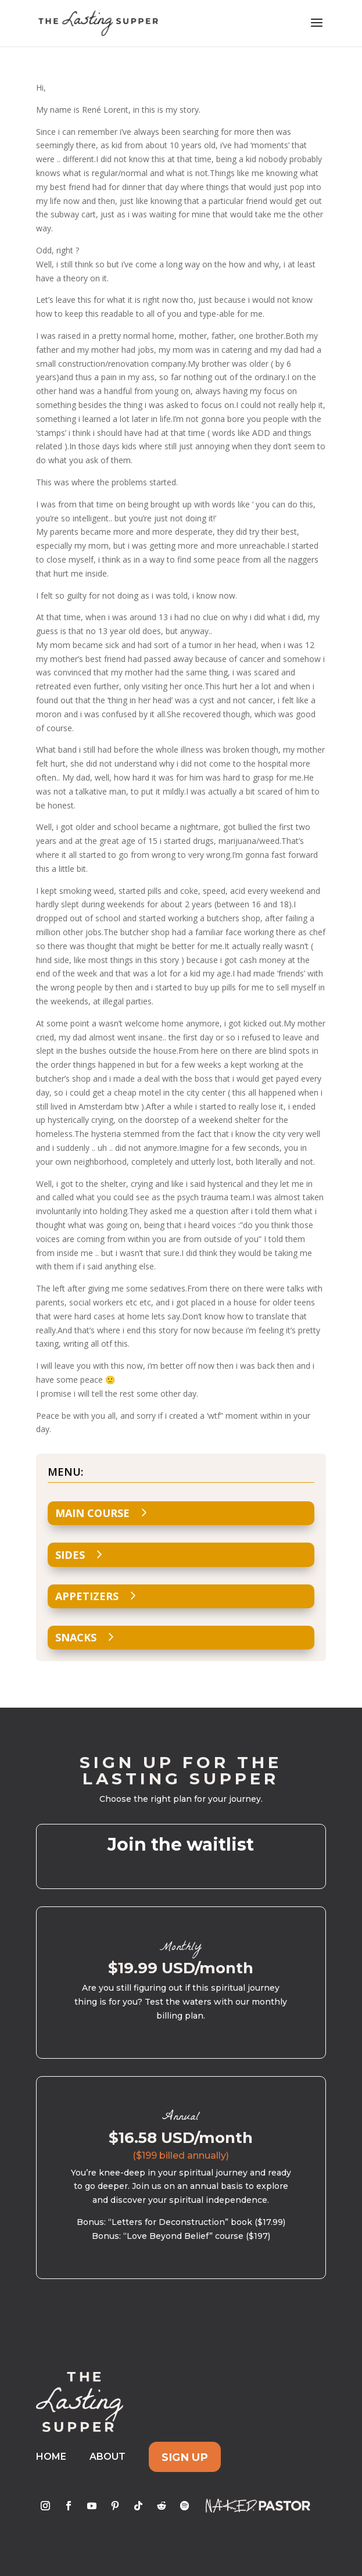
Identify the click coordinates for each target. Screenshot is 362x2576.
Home (51, 2456)
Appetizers (87, 1596)
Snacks (75, 1637)
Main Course (92, 1513)
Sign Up (185, 2456)
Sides (70, 1555)
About (107, 2456)
